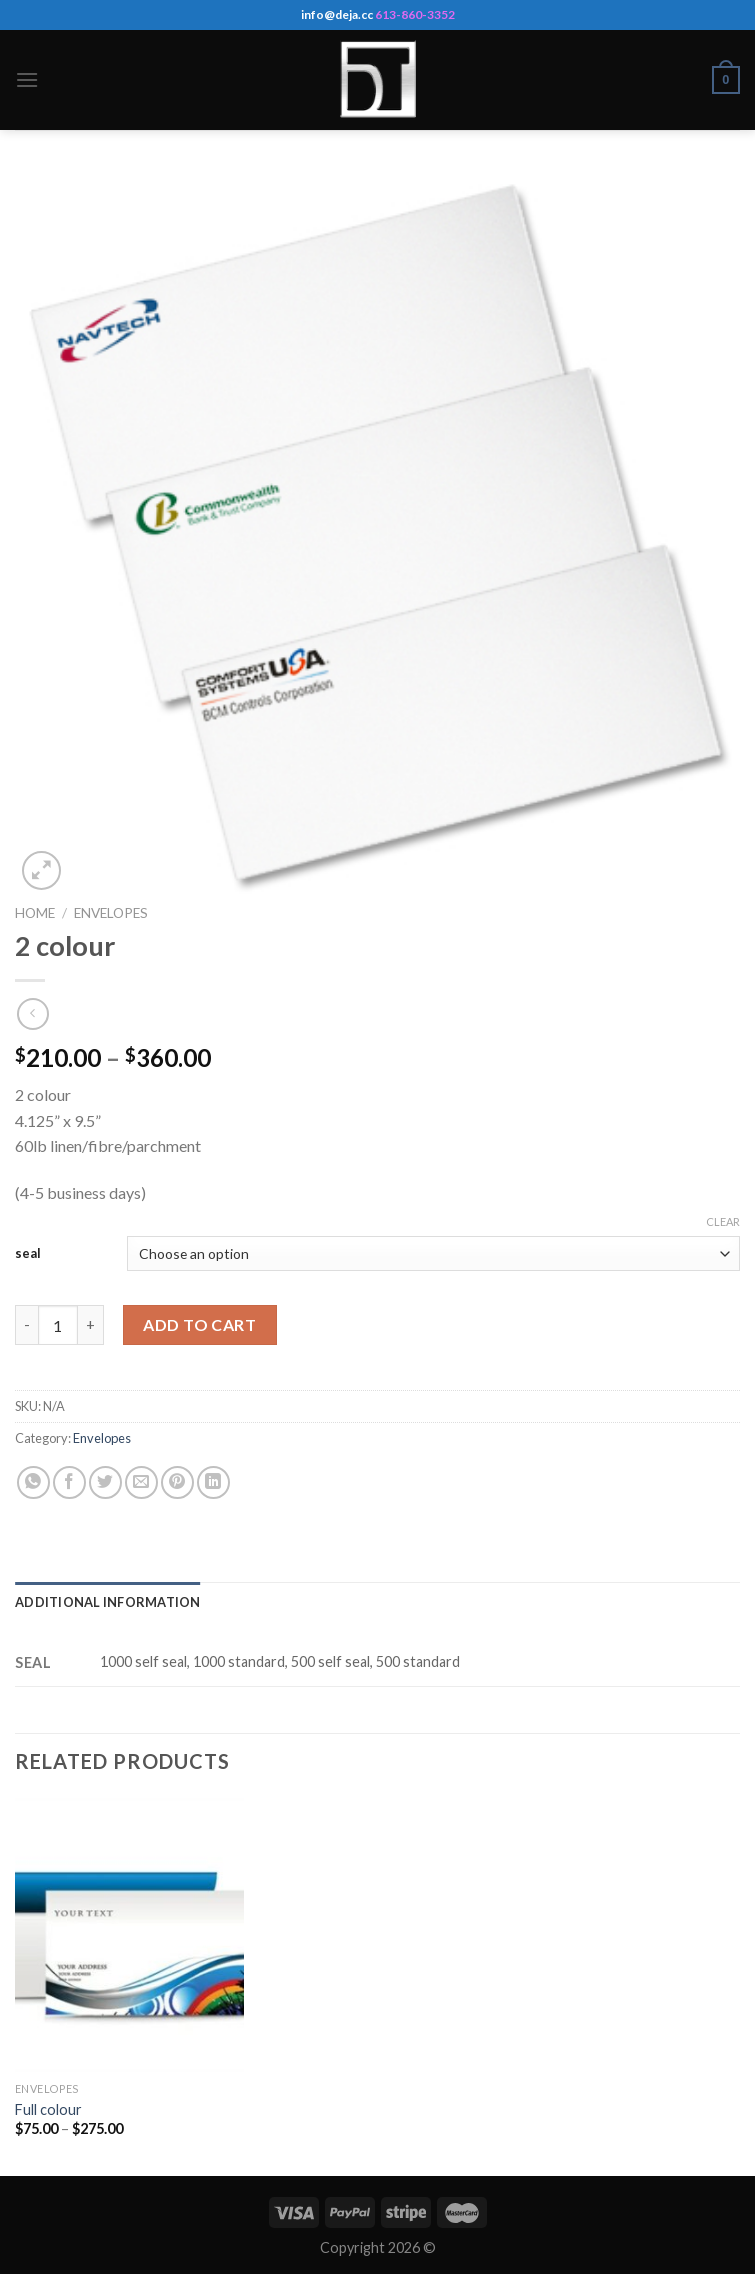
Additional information (108, 1602)
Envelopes (111, 913)
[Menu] (27, 79)
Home (35, 913)
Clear (723, 1221)
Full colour (48, 2109)
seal (28, 1253)
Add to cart (199, 1324)
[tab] (108, 1602)
